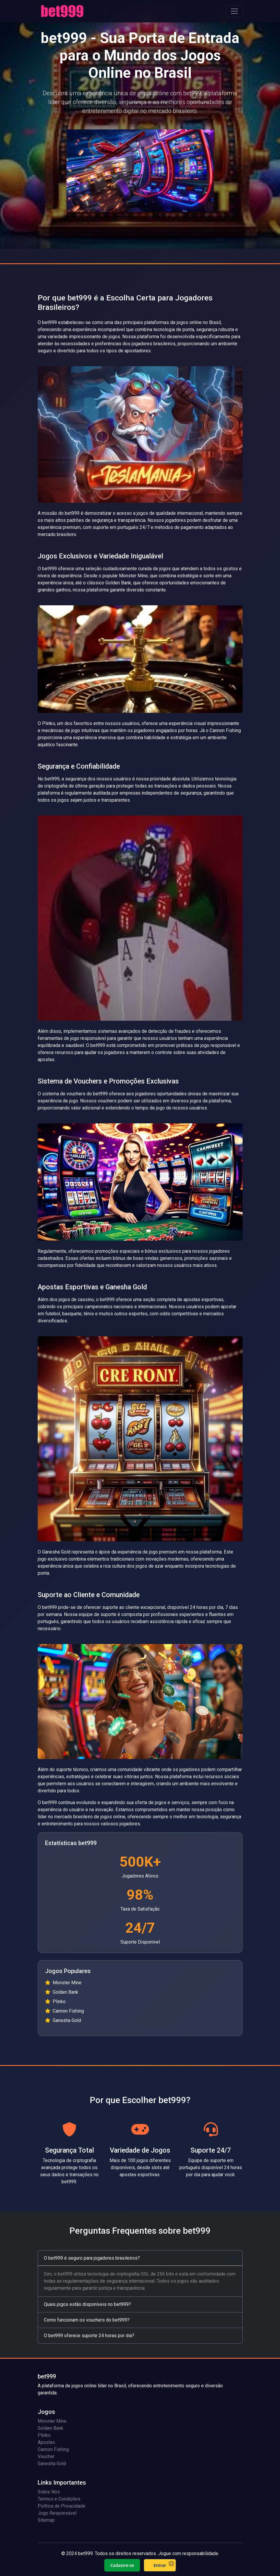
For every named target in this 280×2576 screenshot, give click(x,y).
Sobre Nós (49, 2492)
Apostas (46, 2442)
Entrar (159, 2565)
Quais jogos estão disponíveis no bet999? (87, 2304)
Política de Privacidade (61, 2506)
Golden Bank (50, 2428)
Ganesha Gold (52, 2463)
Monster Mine (52, 2421)
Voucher (46, 2456)
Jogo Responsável (57, 2513)
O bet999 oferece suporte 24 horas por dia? (89, 2335)
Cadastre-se (122, 2565)
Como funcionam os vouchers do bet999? (87, 2320)
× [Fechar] (171, 2563)
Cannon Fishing (53, 2449)
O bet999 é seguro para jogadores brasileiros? (92, 2258)
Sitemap (46, 2520)
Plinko (44, 2435)
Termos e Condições (59, 2499)
